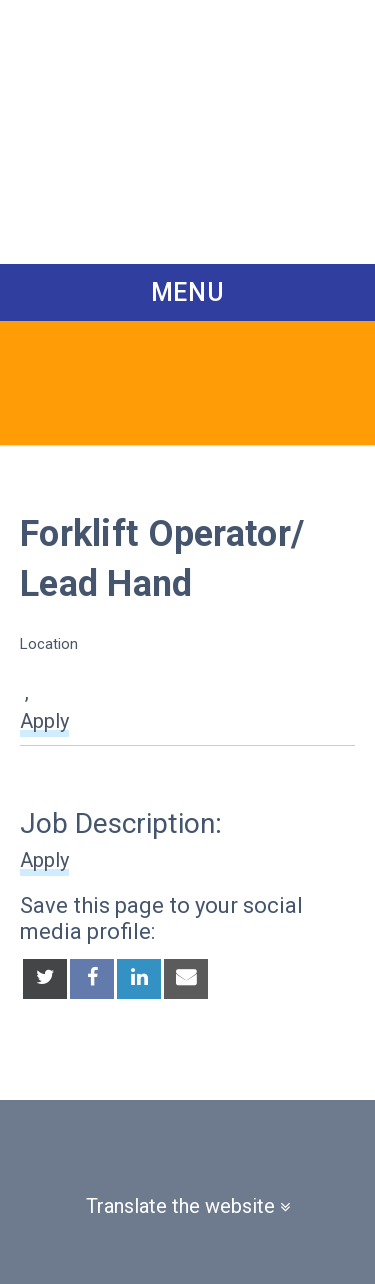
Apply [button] (44, 721)
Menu (188, 292)
